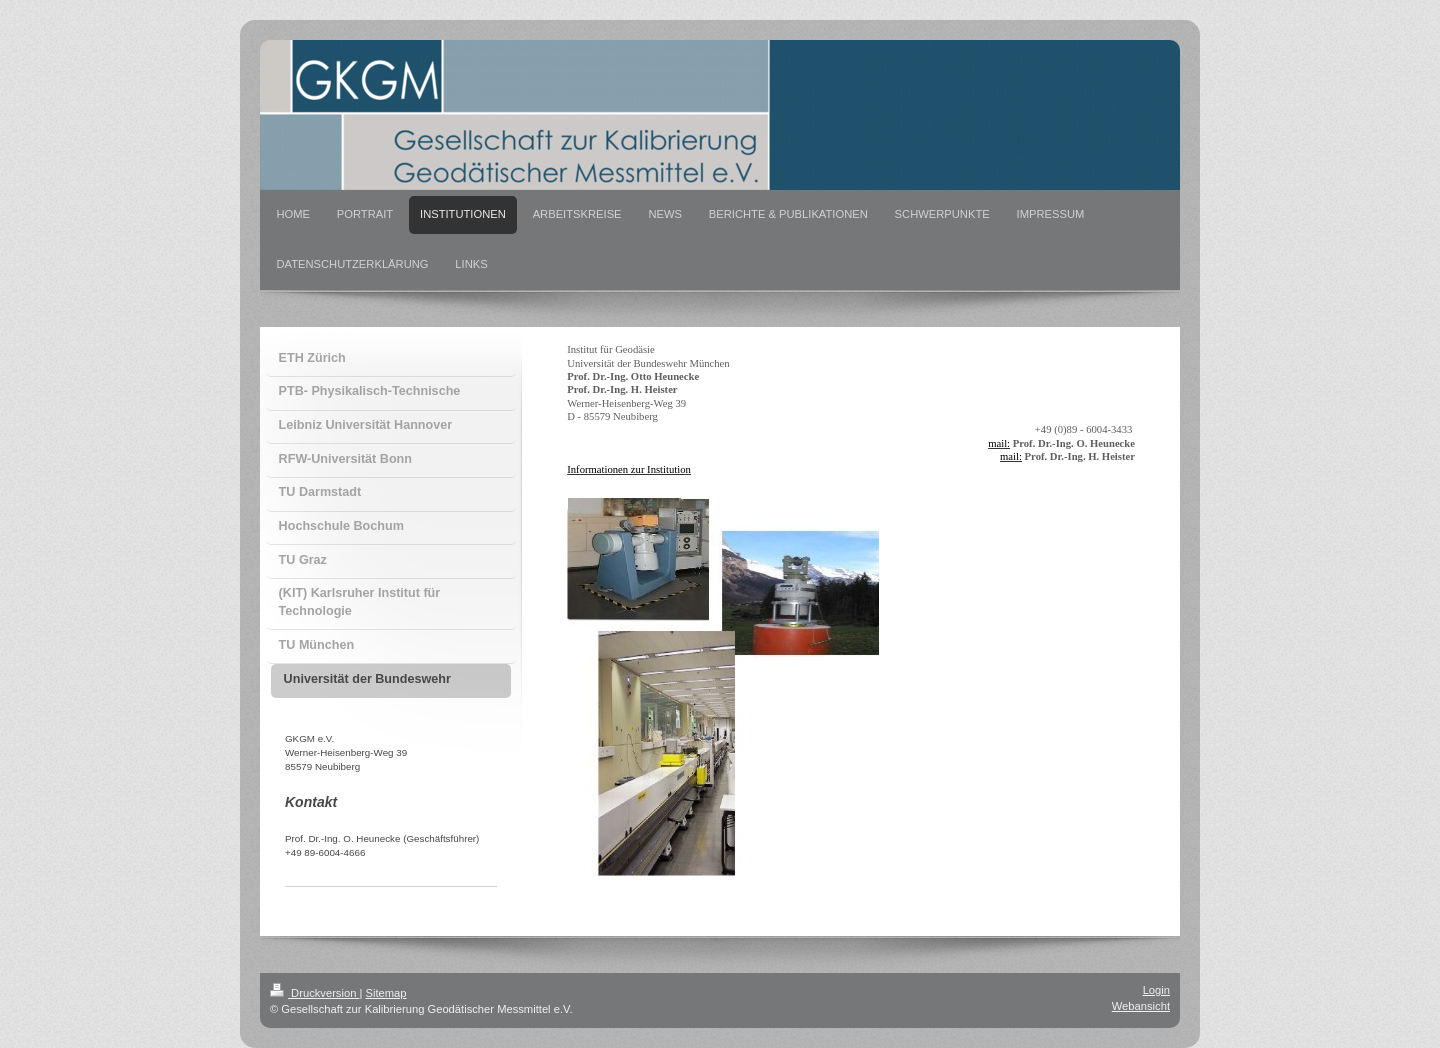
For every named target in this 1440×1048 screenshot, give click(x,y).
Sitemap (386, 993)
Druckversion (315, 993)
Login (1156, 990)
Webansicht (1141, 1006)
